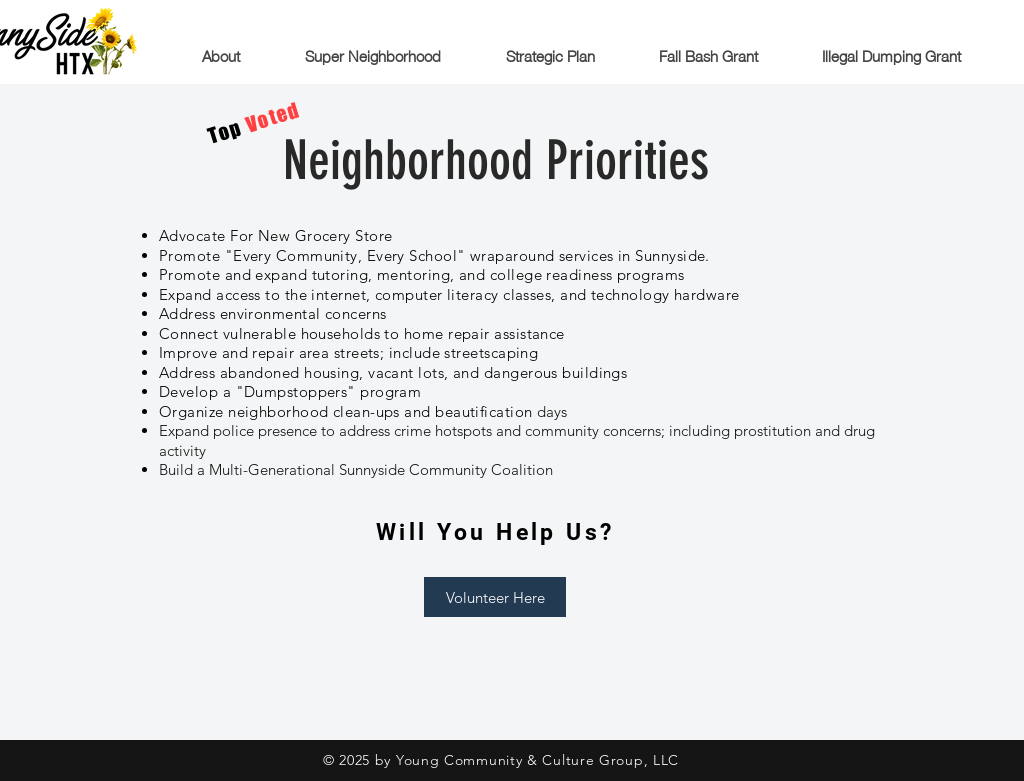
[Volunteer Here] (495, 597)
